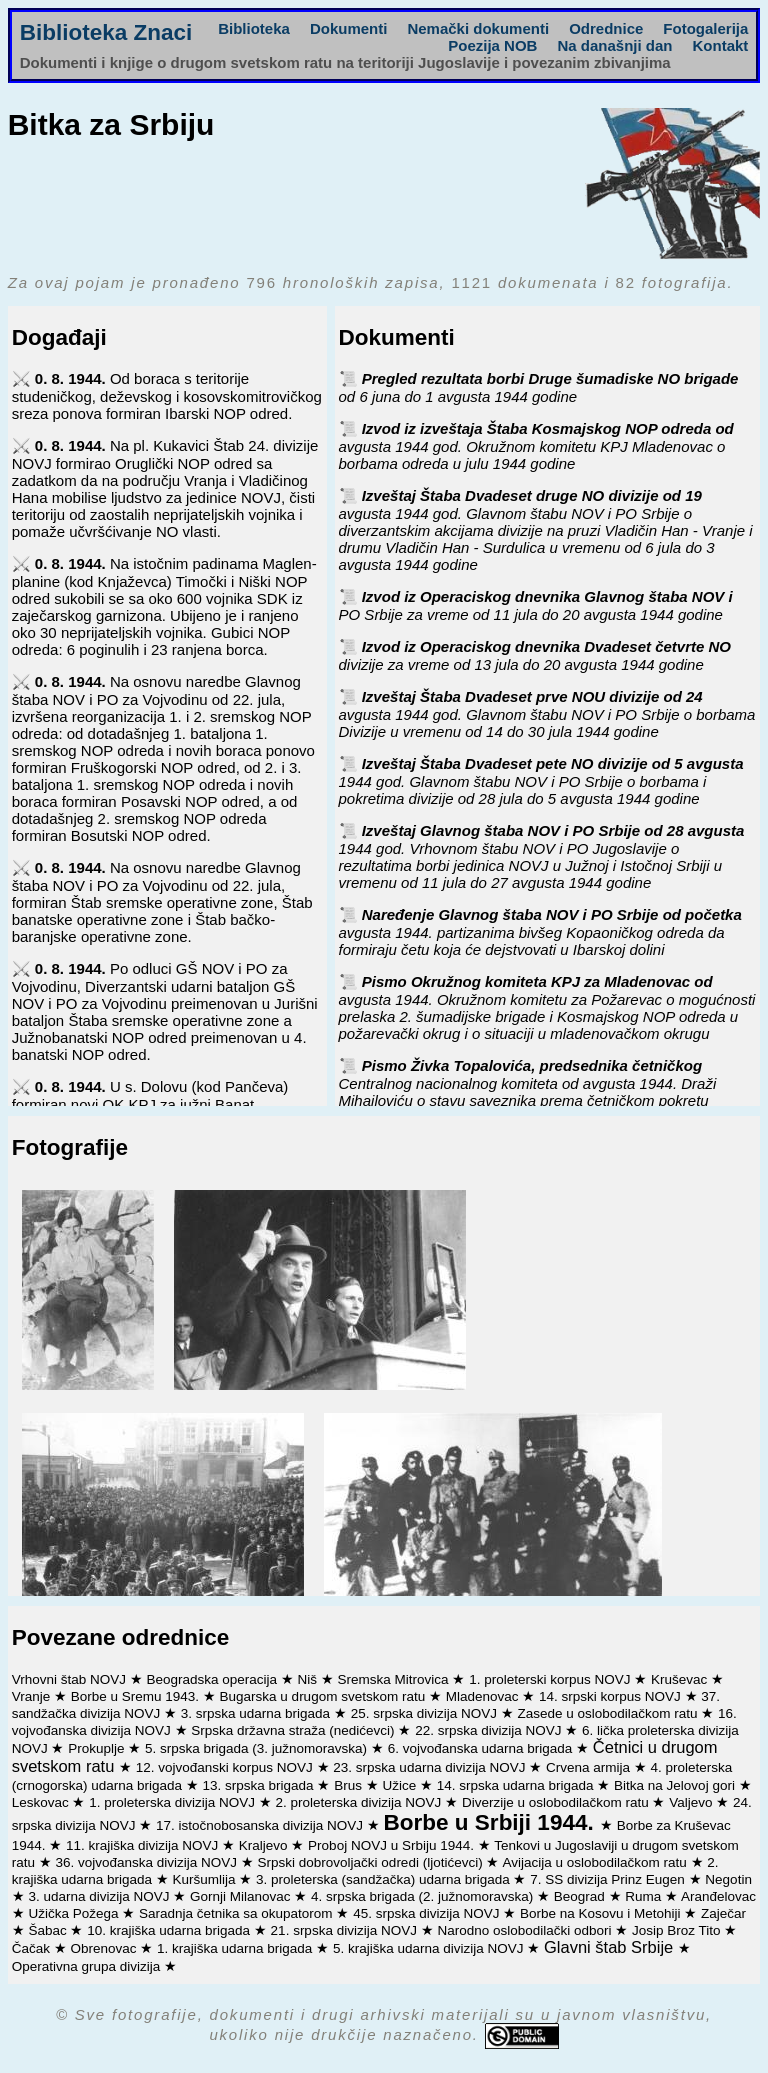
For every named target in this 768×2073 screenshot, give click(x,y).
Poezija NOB (492, 45)
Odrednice (606, 28)
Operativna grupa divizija (88, 1966)
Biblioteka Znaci (106, 32)
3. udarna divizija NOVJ (100, 1896)
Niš (309, 1679)
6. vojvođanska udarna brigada (482, 1748)
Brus (350, 1785)
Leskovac (42, 1802)
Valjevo (692, 1802)
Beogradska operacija (213, 1679)
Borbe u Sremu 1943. (137, 1696)
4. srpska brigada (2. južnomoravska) (424, 1896)
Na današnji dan (614, 45)
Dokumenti (349, 28)
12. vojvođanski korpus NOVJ (226, 1767)
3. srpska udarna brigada (257, 1713)
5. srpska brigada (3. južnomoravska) (258, 1748)
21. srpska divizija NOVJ (346, 1930)
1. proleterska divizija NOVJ (174, 1802)
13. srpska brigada (260, 1785)
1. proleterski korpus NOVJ (551, 1679)
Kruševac (681, 1679)
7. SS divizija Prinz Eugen (609, 1879)
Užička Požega (75, 1913)
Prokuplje (98, 1748)
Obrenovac (105, 1948)
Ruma (645, 1896)
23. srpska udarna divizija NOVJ (431, 1767)
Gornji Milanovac (242, 1896)
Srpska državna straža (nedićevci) (294, 1730)
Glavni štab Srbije (611, 1947)
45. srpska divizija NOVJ (428, 1913)
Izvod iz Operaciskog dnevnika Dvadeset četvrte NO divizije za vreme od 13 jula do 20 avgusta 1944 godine (535, 655)
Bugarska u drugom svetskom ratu (324, 1696)
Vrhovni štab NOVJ (71, 1679)
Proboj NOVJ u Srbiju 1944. (393, 1845)
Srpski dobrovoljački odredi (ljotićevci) (372, 1862)
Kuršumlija (206, 1879)
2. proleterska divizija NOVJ (361, 1802)
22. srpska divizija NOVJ (490, 1730)
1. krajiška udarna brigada (236, 1948)
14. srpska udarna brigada (517, 1785)
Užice (401, 1785)
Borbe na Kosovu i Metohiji (602, 1913)
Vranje (33, 1696)
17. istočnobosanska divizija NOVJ (261, 1825)
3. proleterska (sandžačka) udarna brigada (384, 1879)
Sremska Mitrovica (395, 1679)
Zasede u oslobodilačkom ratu (609, 1713)
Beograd (581, 1896)
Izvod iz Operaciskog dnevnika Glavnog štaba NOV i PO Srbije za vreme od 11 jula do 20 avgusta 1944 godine (536, 605)
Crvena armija (590, 1767)
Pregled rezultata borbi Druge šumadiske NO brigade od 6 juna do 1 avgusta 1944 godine (539, 387)
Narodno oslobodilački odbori (526, 1930)
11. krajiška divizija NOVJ (144, 1845)
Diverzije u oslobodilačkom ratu (557, 1802)
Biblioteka (254, 28)
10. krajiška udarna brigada (170, 1930)
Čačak (33, 1948)
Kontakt (720, 45)
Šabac (49, 1930)
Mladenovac (484, 1696)
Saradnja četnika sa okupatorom (237, 1913)
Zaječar (723, 1913)
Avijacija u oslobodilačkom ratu (596, 1862)
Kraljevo (265, 1845)
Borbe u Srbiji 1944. (492, 1822)
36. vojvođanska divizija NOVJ (147, 1862)
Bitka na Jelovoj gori (676, 1785)
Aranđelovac (718, 1896)
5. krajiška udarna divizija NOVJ (430, 1948)
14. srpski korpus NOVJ (612, 1696)
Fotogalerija (705, 28)
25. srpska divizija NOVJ (426, 1713)
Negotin (728, 1879)
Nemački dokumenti (478, 28)
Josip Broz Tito (678, 1930)
